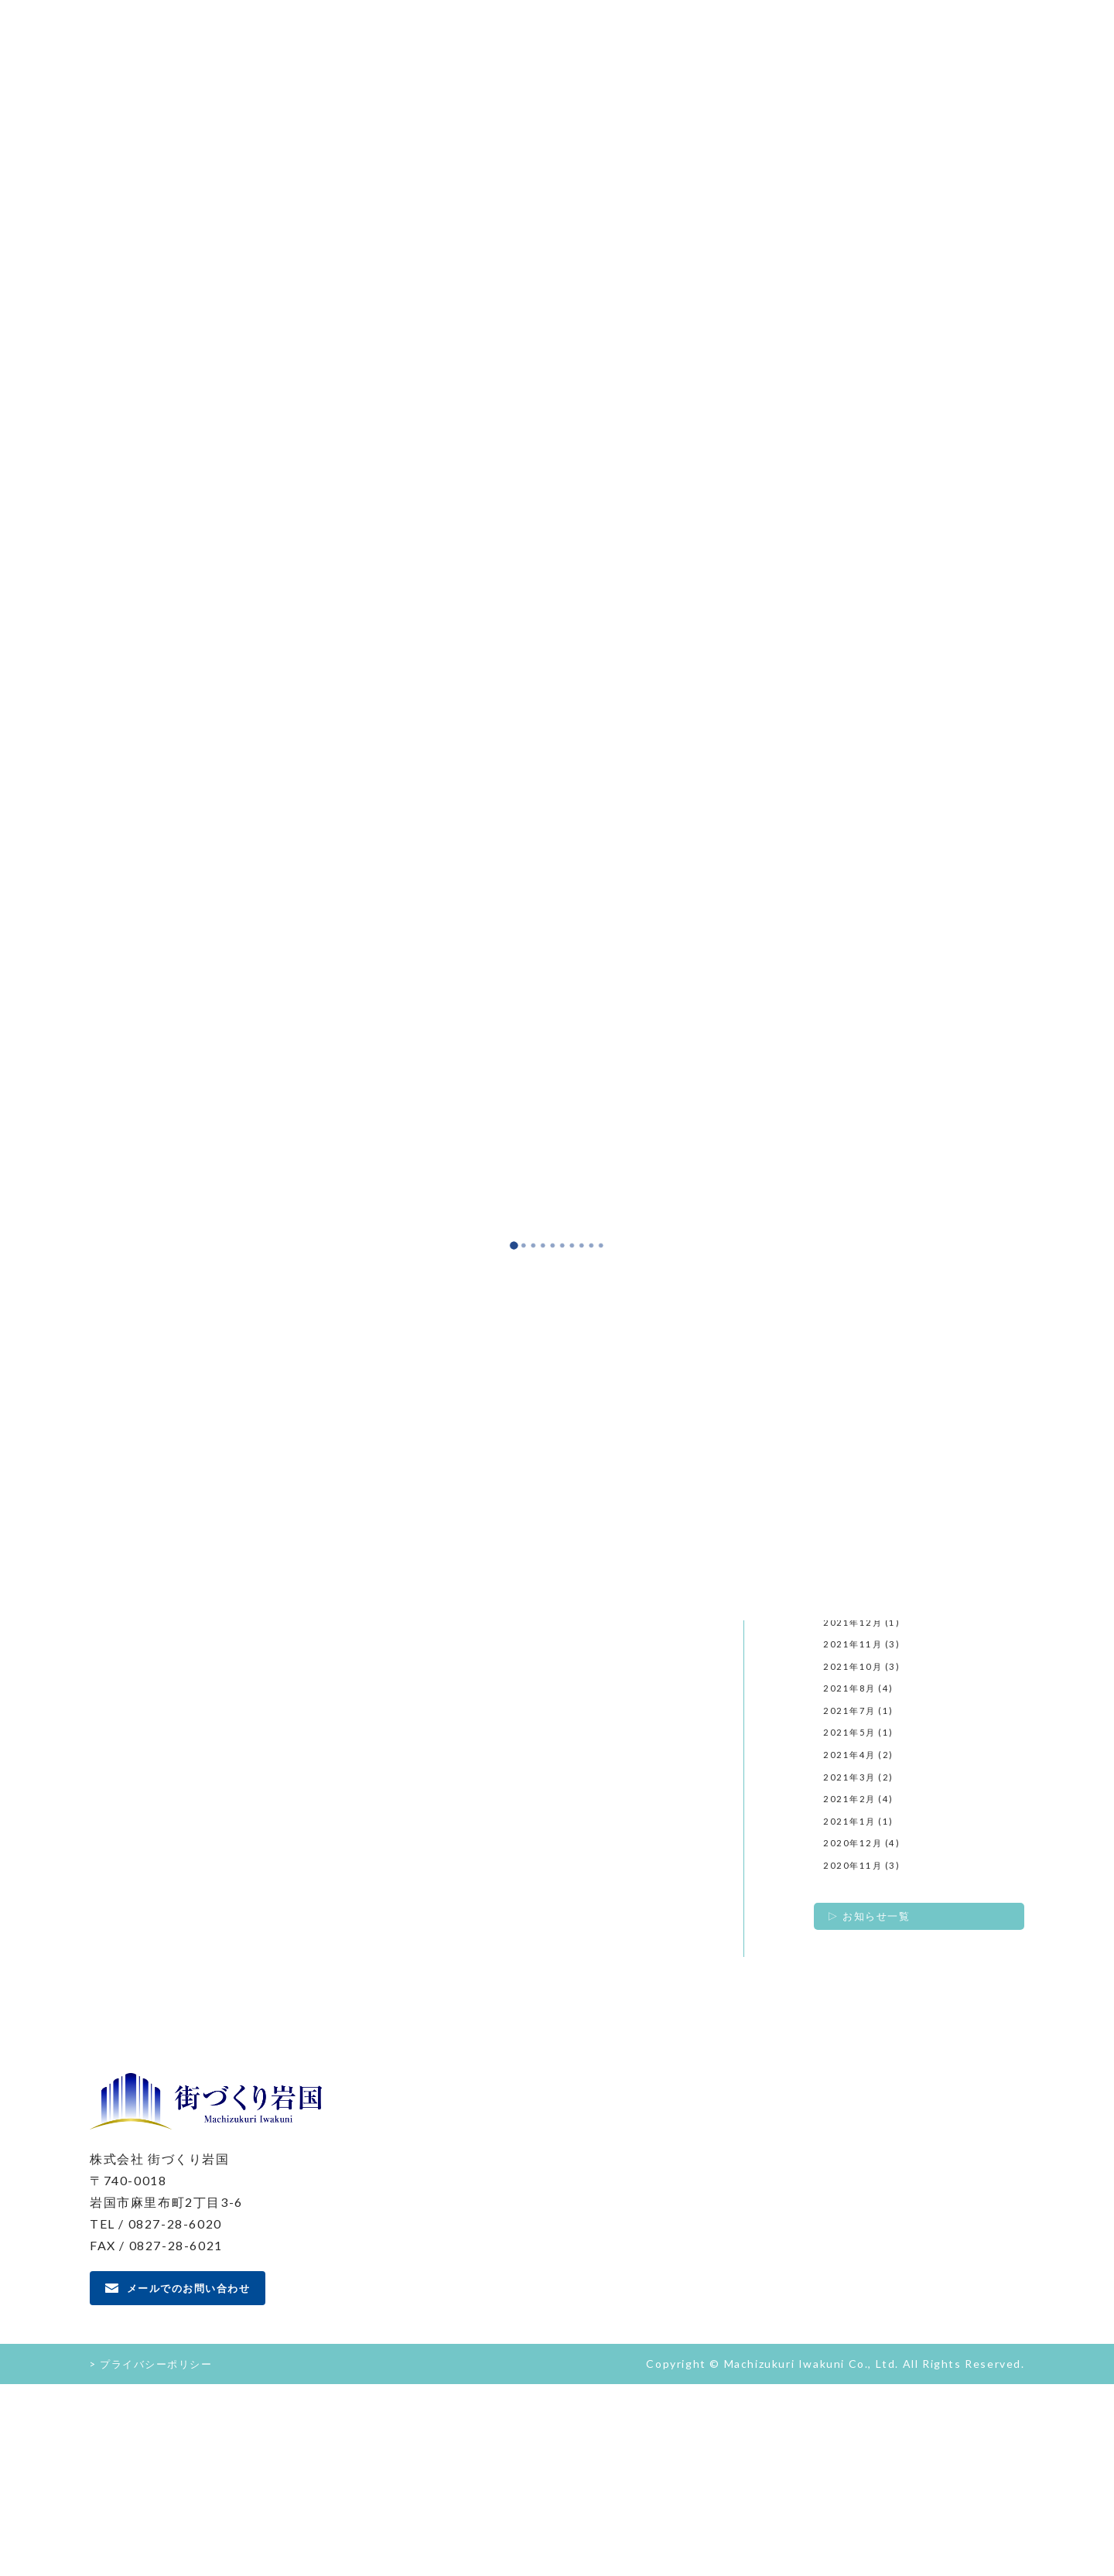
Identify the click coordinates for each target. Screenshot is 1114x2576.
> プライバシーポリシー (155, 2555)
